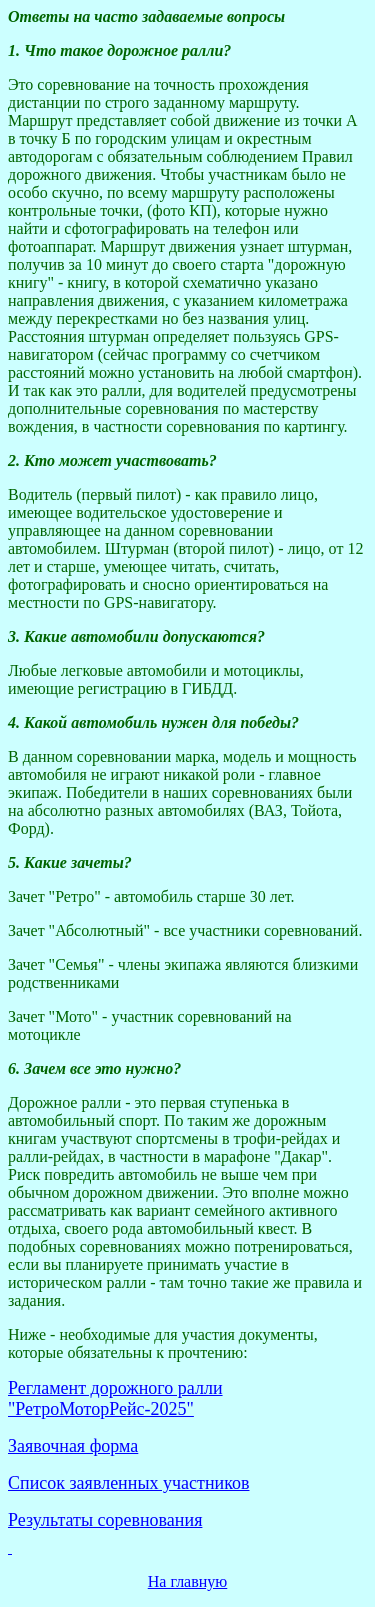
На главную (188, 1581)
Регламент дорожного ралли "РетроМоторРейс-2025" (115, 1398)
